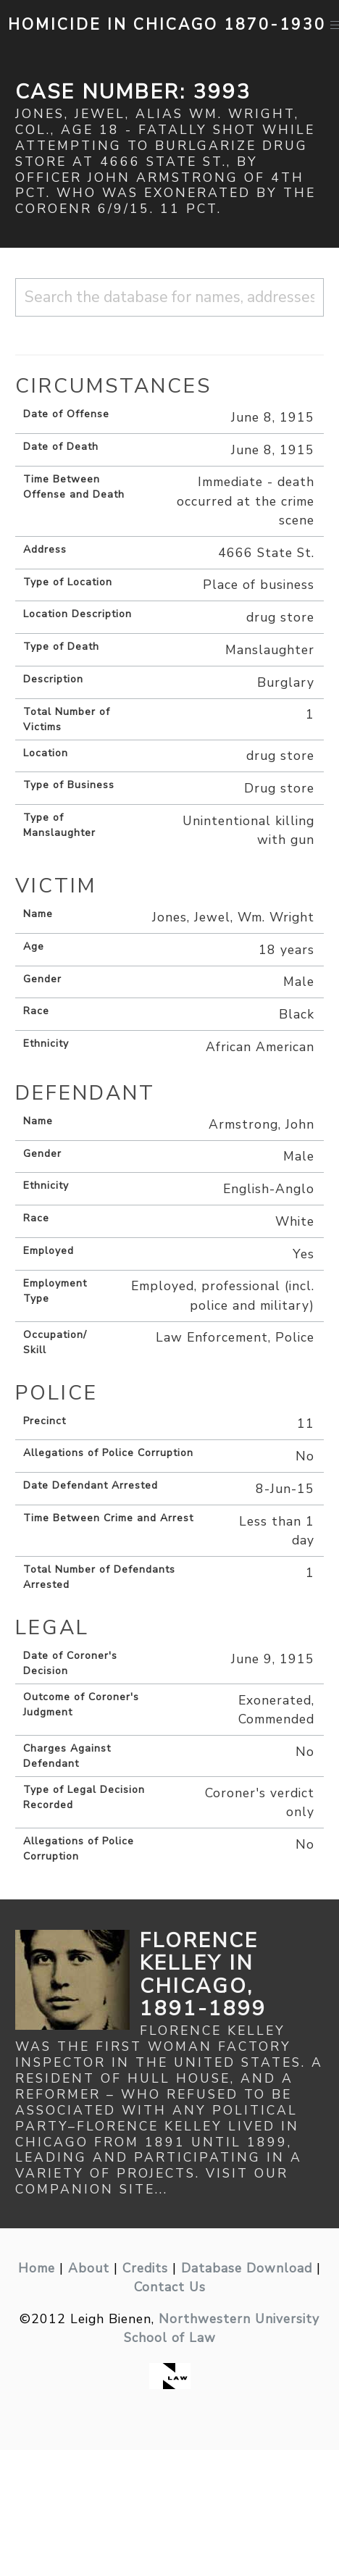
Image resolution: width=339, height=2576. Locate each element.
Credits (145, 2268)
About (88, 2268)
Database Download (246, 2268)
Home (36, 2268)
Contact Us (170, 2287)
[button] (336, 25)
